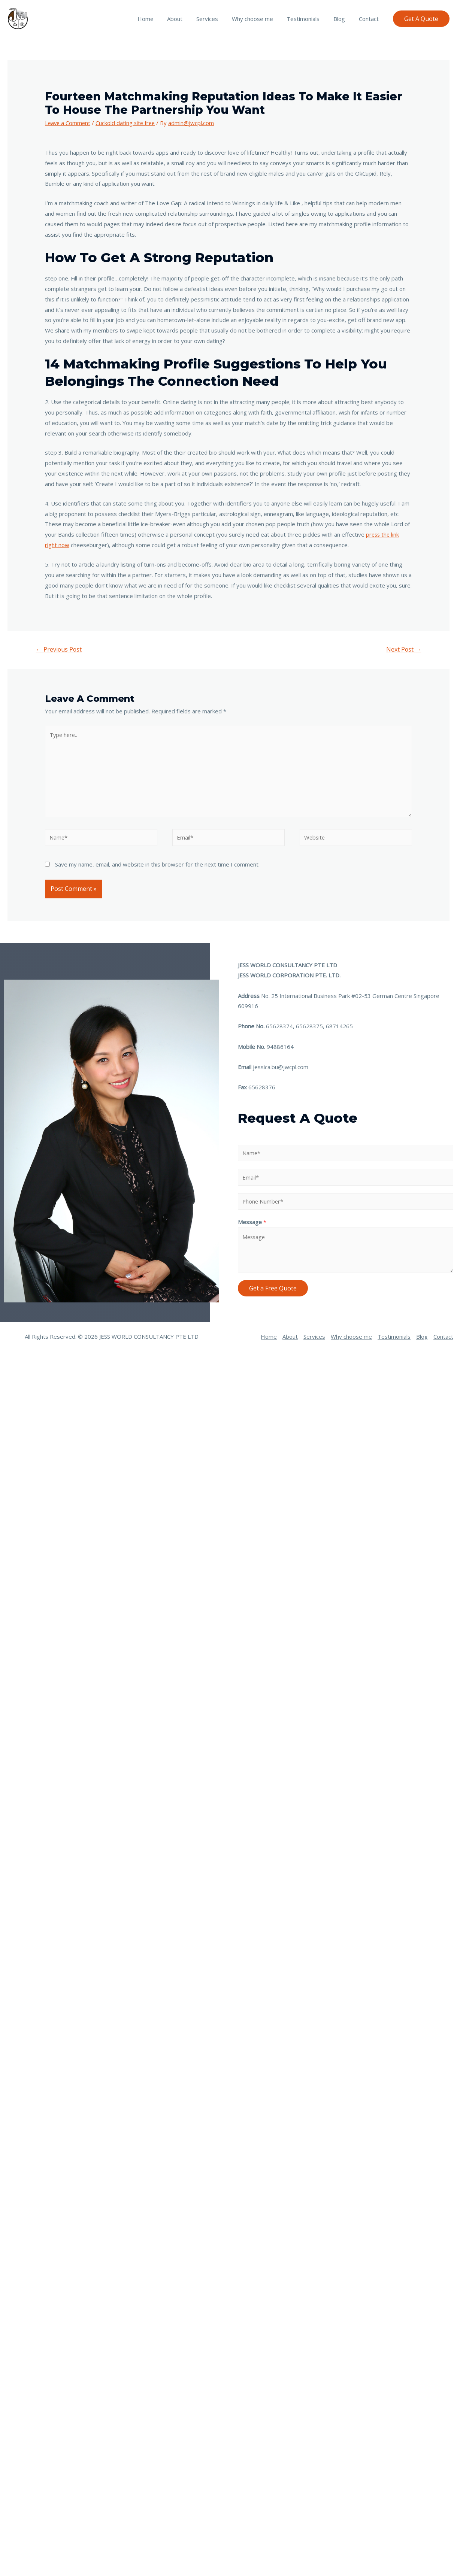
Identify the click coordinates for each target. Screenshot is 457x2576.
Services (218, 18)
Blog (343, 18)
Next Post (403, 649)
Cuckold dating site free (127, 123)
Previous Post (59, 649)
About (188, 18)
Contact (370, 18)
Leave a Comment (68, 123)
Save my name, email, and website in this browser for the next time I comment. (157, 865)
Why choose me (261, 18)
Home (162, 18)
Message (252, 1223)
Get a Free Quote (273, 1289)
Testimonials (309, 18)
